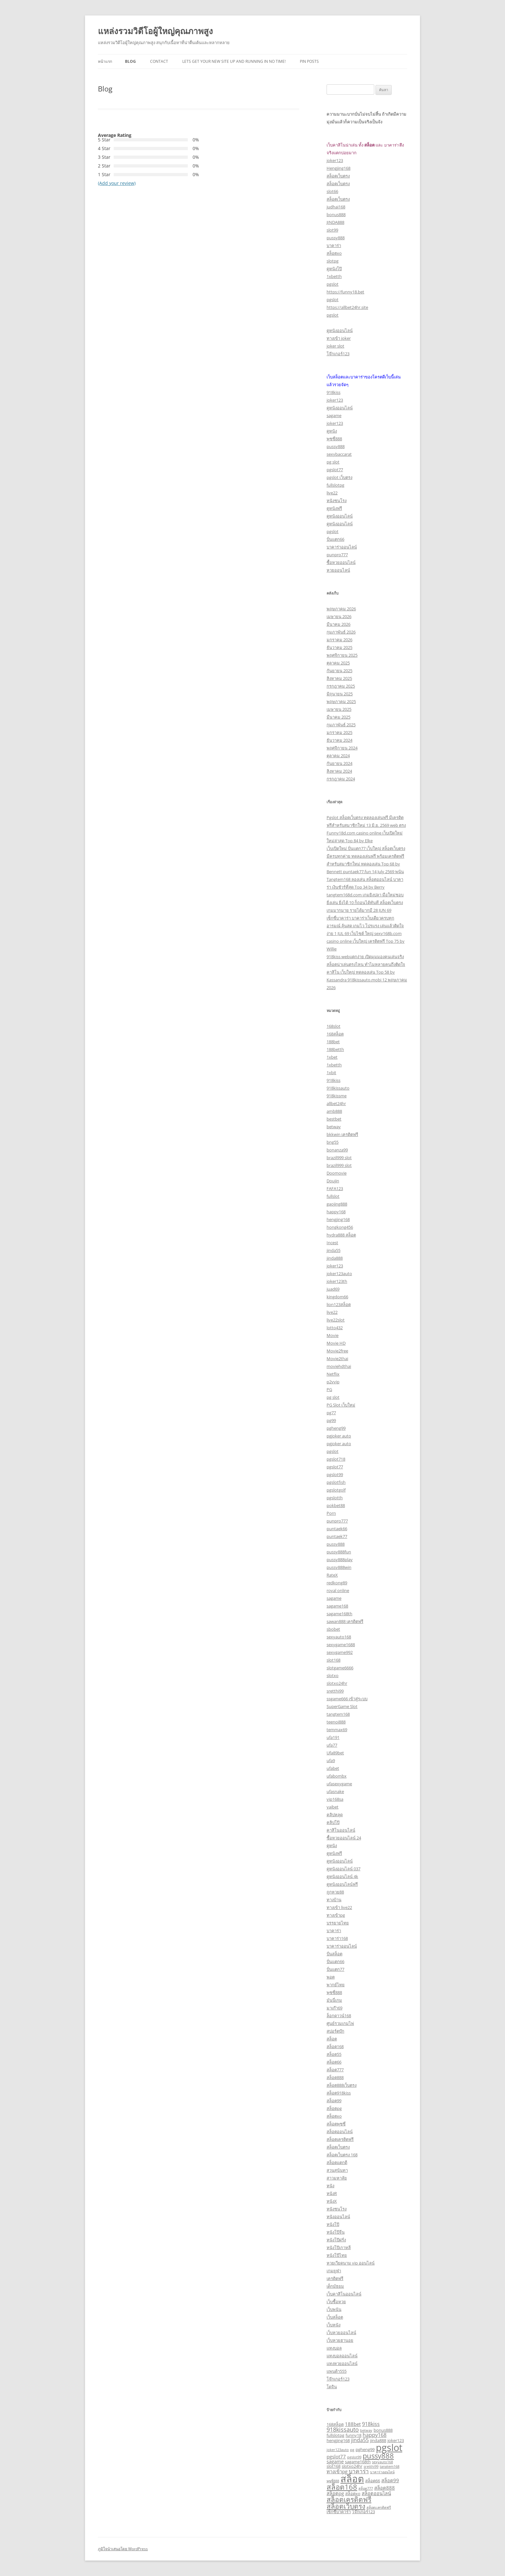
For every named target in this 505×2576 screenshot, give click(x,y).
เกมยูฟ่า (334, 2271)
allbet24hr (336, 1103)
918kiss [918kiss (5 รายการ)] (371, 2424)
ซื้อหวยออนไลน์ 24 (344, 1838)
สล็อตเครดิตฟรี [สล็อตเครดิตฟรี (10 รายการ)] (349, 2499)
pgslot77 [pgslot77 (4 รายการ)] (336, 2456)
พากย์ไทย (336, 1985)
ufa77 (332, 1745)
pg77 (331, 1413)
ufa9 (331, 1760)
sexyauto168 (339, 1637)
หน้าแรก (105, 61)
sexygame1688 (341, 1644)
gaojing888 (337, 1204)
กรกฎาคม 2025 (341, 686)
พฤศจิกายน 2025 (342, 655)
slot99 (332, 230)
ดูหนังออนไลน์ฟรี (342, 1884)
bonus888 (336, 214)
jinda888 (335, 1258)
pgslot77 (335, 469)
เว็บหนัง (333, 2325)
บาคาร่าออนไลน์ (342, 547)
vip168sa (335, 1799)
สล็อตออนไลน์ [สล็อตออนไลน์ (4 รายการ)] (376, 2493)
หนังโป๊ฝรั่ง (336, 2240)
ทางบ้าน (334, 1900)
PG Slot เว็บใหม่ (341, 1405)
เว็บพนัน (334, 2309)
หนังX (332, 2201)
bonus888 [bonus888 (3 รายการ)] (383, 2430)
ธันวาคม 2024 (339, 740)
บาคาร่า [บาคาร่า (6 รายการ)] (359, 2471)
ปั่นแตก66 (335, 539)
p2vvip (333, 1382)
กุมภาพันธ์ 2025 (341, 725)
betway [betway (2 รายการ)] (366, 2430)
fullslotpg (335, 485)
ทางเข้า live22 (339, 1907)
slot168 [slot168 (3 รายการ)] (333, 2466)
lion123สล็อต (339, 1304)
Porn (331, 1513)
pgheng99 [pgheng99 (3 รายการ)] (365, 2449)
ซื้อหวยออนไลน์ (341, 562)
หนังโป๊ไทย (337, 2255)
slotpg (332, 261)
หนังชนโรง (337, 500)
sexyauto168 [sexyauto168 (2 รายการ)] (382, 2462)
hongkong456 (340, 1227)
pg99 (331, 1420)
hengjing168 (338, 1219)
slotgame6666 (340, 1668)
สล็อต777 (335, 2070)
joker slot (335, 346)
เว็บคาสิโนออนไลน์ (344, 2294)
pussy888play (340, 1559)
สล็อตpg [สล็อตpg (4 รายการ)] (335, 2493)
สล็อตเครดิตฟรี (340, 2139)
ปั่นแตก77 (335, 1969)
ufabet (333, 1768)
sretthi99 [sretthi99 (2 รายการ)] (371, 2466)
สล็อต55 (334, 2054)
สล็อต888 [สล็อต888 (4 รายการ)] (384, 2488)
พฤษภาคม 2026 (341, 609)
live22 (332, 493)
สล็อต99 (334, 2101)
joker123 (335, 160)
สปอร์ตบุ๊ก (335, 2031)
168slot (333, 1026)
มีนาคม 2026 (338, 624)
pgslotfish (336, 1482)
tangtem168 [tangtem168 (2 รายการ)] (389, 2466)
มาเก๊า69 (334, 2008)
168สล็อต (335, 1034)
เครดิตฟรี (335, 2278)
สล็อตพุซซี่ (336, 2124)
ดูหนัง (332, 431)
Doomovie (337, 1173)
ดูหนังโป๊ (334, 269)
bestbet (334, 1119)
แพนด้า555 (337, 2371)
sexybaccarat (339, 454)
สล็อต (332, 2039)
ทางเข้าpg (336, 1915)
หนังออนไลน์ (338, 2216)
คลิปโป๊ (333, 1822)
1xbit (331, 1072)
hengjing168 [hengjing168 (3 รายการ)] (338, 2440)
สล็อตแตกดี (337, 2162)
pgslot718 (336, 1459)
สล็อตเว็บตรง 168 (342, 2155)
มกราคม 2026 (339, 640)
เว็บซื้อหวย (336, 2301)
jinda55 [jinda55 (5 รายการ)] (360, 2440)
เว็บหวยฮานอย (340, 2340)
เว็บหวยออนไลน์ (341, 2332)
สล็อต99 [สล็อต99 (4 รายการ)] (390, 2480)
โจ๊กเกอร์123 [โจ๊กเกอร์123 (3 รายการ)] (363, 2511)
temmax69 (337, 1729)
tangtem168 (338, 1714)
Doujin (333, 1181)
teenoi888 (336, 1722)
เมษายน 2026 (339, 616)
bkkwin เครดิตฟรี (342, 1134)
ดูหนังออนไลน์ (340, 330)
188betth (335, 1049)
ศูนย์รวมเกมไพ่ (340, 2023)
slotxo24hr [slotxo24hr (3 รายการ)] (352, 2466)
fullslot (333, 1196)
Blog (130, 61)
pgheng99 (336, 1428)
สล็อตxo (334, 253)
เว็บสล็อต (335, 2317)
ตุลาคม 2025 (338, 663)
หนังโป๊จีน (336, 2232)
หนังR (332, 2193)
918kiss (333, 392)
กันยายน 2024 (339, 763)
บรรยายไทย (338, 1923)
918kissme (337, 1096)
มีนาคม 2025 (338, 717)
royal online (338, 1590)
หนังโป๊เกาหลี (339, 2247)
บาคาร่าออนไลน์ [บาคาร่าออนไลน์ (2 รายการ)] (382, 2472)
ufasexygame (339, 1784)
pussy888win (339, 1567)
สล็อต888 (335, 2077)
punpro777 (337, 555)
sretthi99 (335, 1691)
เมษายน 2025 (339, 709)
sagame (334, 415)
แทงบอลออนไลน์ (342, 2356)
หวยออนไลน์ (338, 570)
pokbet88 (336, 1505)
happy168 (336, 1212)
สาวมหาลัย (337, 2178)
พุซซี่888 (334, 439)
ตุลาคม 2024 (338, 755)
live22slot (336, 1320)
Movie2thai (337, 1358)
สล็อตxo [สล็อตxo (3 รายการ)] (352, 2493)
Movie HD (336, 1343)
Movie (332, 1335)
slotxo (332, 1675)
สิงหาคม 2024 (339, 771)
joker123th (337, 1281)
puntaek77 (337, 1536)
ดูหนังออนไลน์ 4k (342, 1876)
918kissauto (338, 1088)
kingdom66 (337, 1297)
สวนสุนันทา (337, 2170)
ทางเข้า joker (339, 338)
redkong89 (337, 1583)
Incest (332, 1242)
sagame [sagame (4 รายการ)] (335, 2461)
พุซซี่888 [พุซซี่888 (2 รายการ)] (333, 2481)
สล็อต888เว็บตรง (342, 2085)
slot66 (332, 191)
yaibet (332, 1807)
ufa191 (333, 1737)
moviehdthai (339, 1366)
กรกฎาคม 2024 (341, 779)
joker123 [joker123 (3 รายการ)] (395, 2440)
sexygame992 (340, 1652)
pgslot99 (335, 1474)
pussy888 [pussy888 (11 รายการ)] (378, 2455)
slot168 (333, 1660)
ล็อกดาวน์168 (339, 2015)
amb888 (334, 1111)
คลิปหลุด (335, 1815)
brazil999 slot (339, 1157)
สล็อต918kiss (339, 2093)
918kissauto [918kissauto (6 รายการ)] (343, 2429)
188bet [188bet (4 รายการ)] (353, 2424)
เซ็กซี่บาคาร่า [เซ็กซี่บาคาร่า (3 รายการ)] (339, 2511)
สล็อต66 (334, 2062)
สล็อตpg (334, 2108)
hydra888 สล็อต (341, 1235)
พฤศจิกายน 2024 (342, 748)
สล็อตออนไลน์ (340, 2131)
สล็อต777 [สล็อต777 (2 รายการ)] (365, 2488)
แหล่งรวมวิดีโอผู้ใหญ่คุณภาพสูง (155, 31)
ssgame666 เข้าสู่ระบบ (347, 1699)
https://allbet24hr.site (347, 307)
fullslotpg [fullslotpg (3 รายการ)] (335, 2435)
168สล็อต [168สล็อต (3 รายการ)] (335, 2424)
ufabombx (337, 1776)
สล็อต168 (335, 2046)
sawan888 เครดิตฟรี (345, 1621)
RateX (332, 1575)
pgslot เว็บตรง (339, 477)
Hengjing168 (338, 168)
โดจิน (332, 2387)
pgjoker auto (339, 1436)
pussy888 (336, 238)
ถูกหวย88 (335, 1892)
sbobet (333, 1629)
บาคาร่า (334, 245)
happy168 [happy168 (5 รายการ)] (374, 2434)
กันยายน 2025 (339, 670)
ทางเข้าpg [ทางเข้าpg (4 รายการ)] (337, 2471)
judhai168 (336, 207)
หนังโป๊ (333, 2224)
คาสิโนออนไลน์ (341, 1830)
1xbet (332, 1057)
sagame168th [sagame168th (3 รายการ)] (358, 2462)
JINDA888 (335, 222)
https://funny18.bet (345, 292)
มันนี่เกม (334, 2000)
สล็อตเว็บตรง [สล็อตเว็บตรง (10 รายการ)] (346, 2506)
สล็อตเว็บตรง (338, 176)
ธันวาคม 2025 (339, 647)
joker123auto (339, 1273)
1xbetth (334, 276)
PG (329, 1389)
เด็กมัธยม (335, 2286)
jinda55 (333, 1250)
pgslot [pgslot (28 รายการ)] (389, 2447)
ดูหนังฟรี (334, 508)
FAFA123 (335, 1188)
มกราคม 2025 (339, 732)
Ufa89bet (335, 1753)
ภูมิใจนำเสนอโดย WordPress (123, 2549)
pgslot (332, 284)
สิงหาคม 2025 (339, 678)
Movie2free (337, 1351)
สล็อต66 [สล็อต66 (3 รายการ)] (372, 2481)
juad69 (333, 1289)
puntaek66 (337, 1528)
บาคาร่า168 (337, 1938)
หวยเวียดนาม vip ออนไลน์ (351, 2263)
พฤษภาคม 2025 (341, 701)
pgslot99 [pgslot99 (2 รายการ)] (354, 2457)
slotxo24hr (337, 1683)
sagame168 (337, 1606)
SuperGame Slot (342, 1706)
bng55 (332, 1142)
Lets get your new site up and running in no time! (234, 61)
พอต (331, 1977)
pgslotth (335, 1498)
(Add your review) (117, 183)
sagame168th (339, 1614)
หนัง (330, 2186)
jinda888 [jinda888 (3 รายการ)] (378, 2440)
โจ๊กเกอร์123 (338, 354)
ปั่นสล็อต (334, 1954)
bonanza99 (337, 1150)
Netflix (333, 1374)
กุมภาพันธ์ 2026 (341, 632)
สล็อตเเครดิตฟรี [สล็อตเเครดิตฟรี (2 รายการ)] (379, 2507)
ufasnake (335, 1791)
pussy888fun (339, 1552)
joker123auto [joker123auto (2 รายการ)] (338, 2449)
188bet (333, 1042)
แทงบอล (334, 2348)
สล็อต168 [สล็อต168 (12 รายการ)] (342, 2487)
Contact (159, 61)
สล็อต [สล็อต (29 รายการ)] (352, 2478)
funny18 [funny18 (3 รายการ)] (353, 2435)
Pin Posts (309, 61)
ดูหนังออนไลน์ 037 (343, 1869)
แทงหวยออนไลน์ (342, 2363)
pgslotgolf (336, 1490)
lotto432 (335, 1328)
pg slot (333, 462)
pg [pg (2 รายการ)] (352, 2449)
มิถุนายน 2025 (340, 694)
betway (334, 1127)
